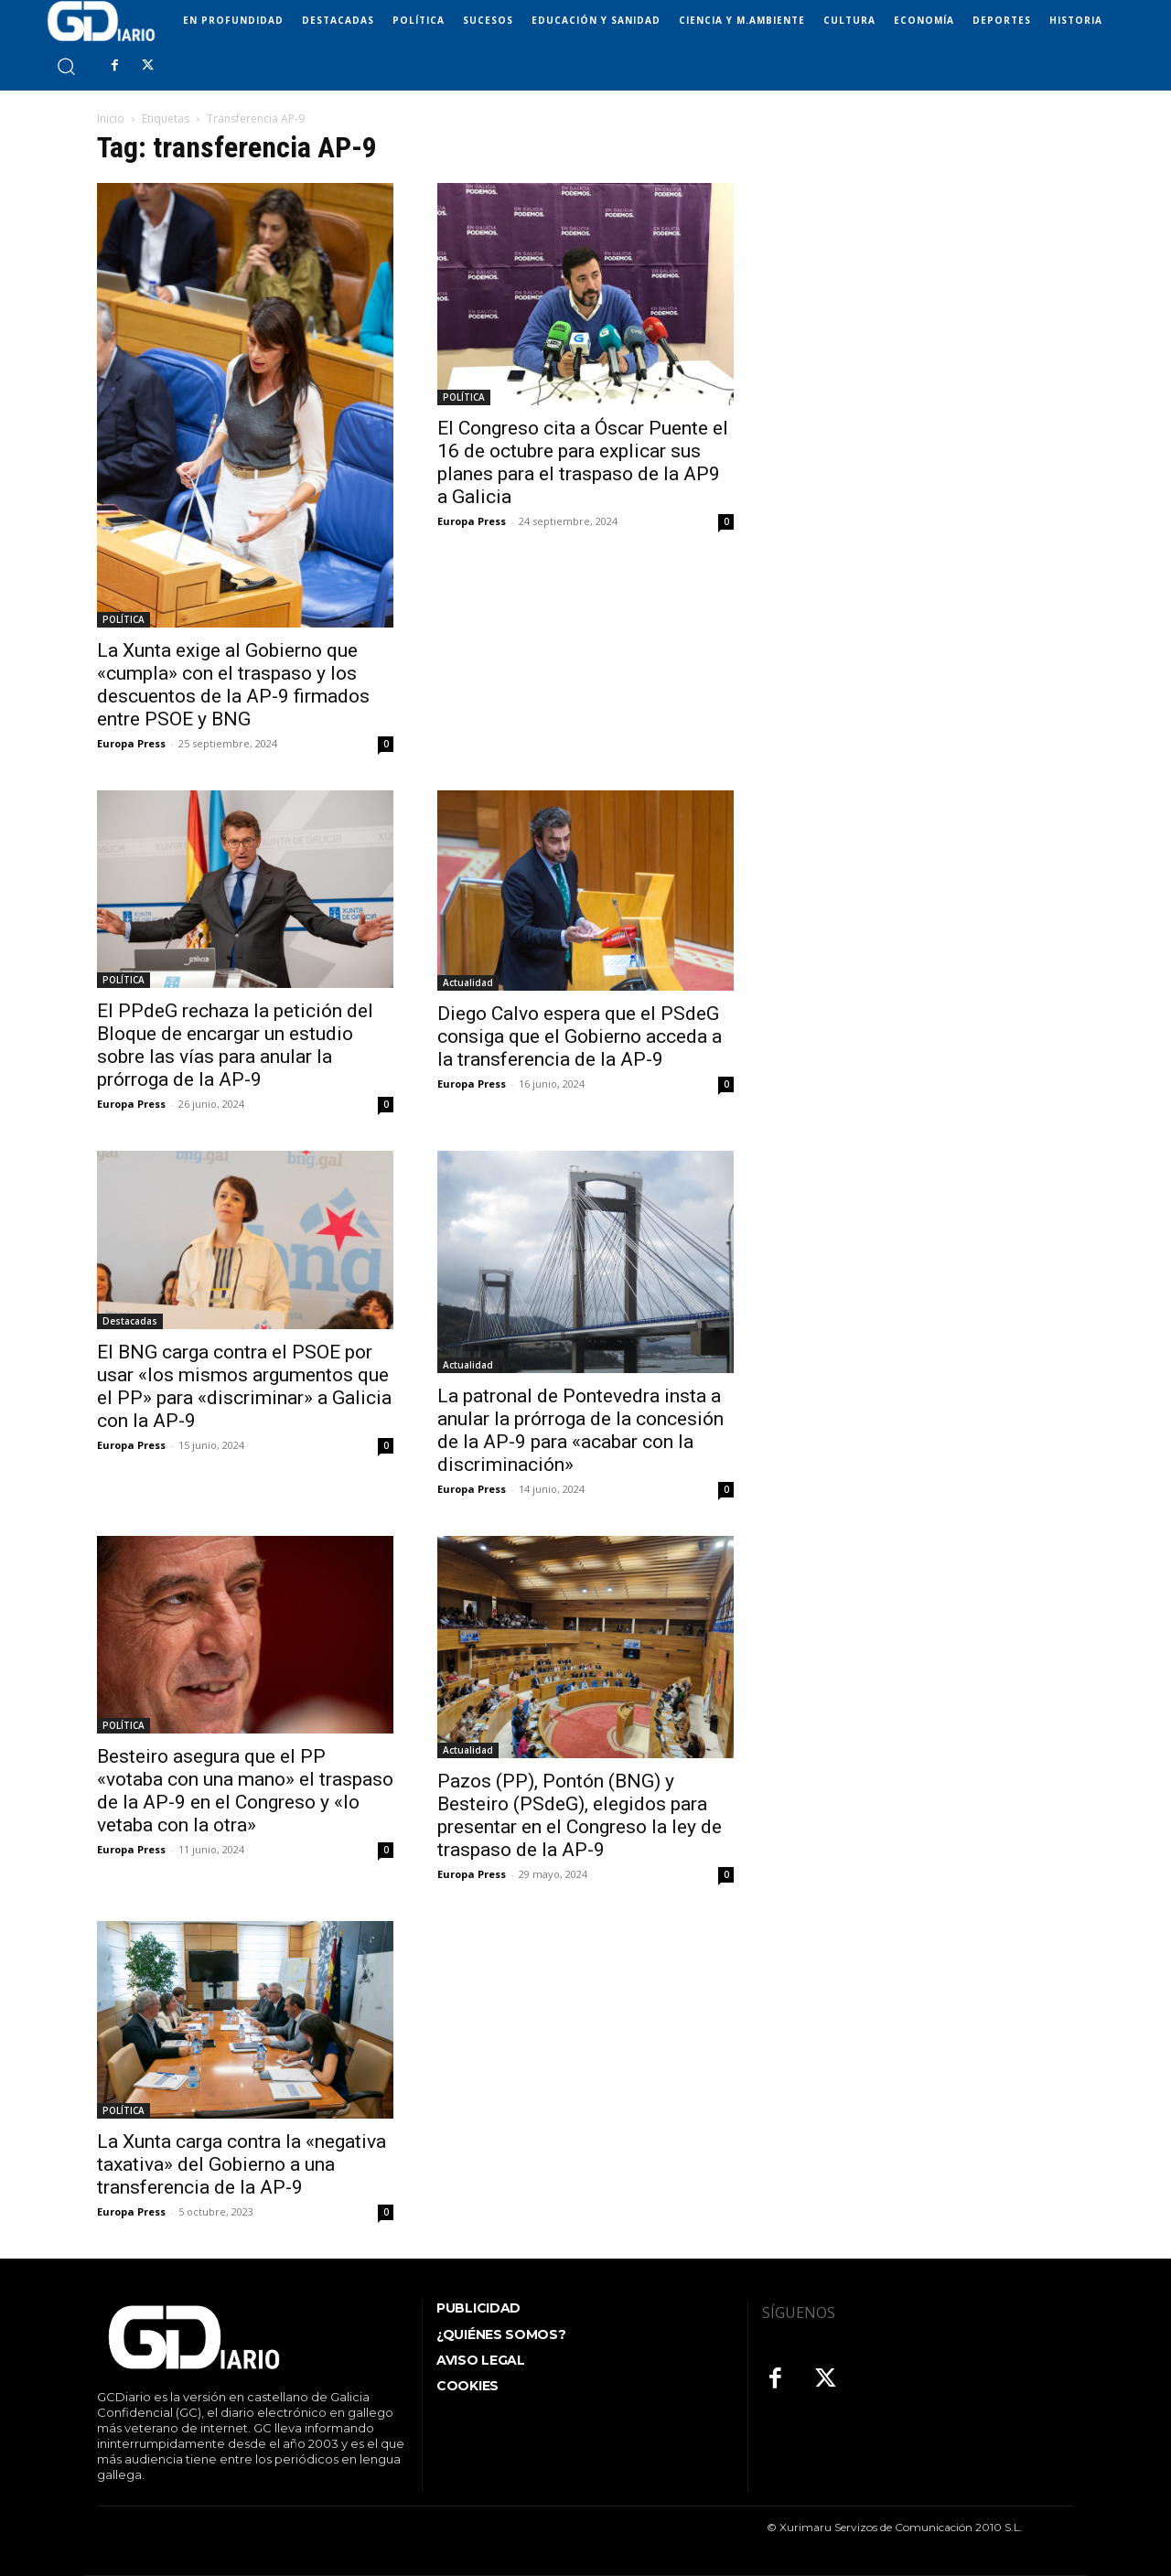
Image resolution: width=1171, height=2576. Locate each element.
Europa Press (131, 743)
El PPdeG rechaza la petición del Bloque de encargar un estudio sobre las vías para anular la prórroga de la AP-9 (235, 1045)
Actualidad (468, 982)
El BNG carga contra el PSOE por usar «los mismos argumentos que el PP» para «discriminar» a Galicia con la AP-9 (244, 1386)
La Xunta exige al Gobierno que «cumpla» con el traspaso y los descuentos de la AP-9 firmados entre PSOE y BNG (233, 684)
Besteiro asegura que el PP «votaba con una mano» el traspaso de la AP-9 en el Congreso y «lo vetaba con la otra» (245, 1790)
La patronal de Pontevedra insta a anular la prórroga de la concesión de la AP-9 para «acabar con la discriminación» (580, 1430)
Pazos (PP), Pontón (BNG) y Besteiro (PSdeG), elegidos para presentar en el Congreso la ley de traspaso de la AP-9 (579, 1815)
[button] (65, 65)
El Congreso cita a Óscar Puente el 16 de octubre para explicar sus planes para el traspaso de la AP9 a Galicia (582, 462)
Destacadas (129, 1321)
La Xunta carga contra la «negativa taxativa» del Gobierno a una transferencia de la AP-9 (241, 2164)
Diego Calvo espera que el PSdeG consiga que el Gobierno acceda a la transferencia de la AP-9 (579, 1036)
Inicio (110, 118)
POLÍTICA (123, 619)
